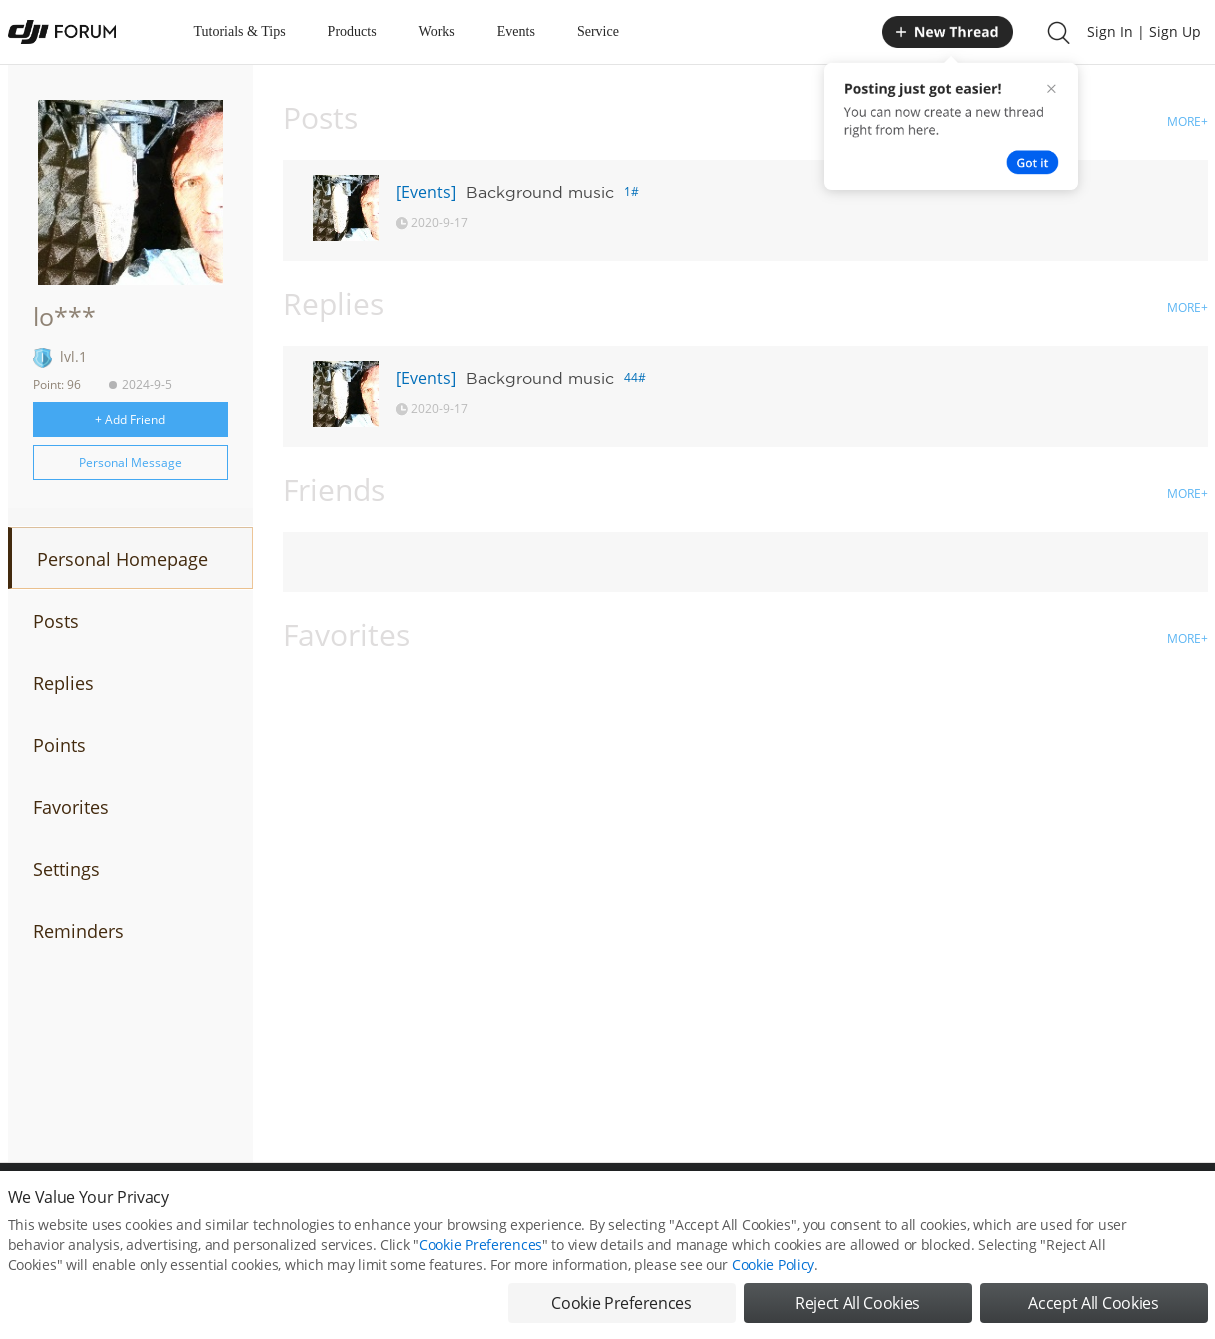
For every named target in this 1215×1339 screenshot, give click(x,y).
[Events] (426, 192)
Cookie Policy (773, 1268)
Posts (56, 621)
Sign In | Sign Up (1144, 31)
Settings (66, 869)
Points (59, 745)
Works (437, 31)
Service (598, 31)
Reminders (78, 931)
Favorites (71, 807)
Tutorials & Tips (240, 31)
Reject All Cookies (857, 1307)
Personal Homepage (122, 559)
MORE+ (1187, 121)
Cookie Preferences (480, 1248)
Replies (63, 683)
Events (516, 31)
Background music (540, 192)
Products (352, 31)
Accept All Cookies (1093, 1307)
